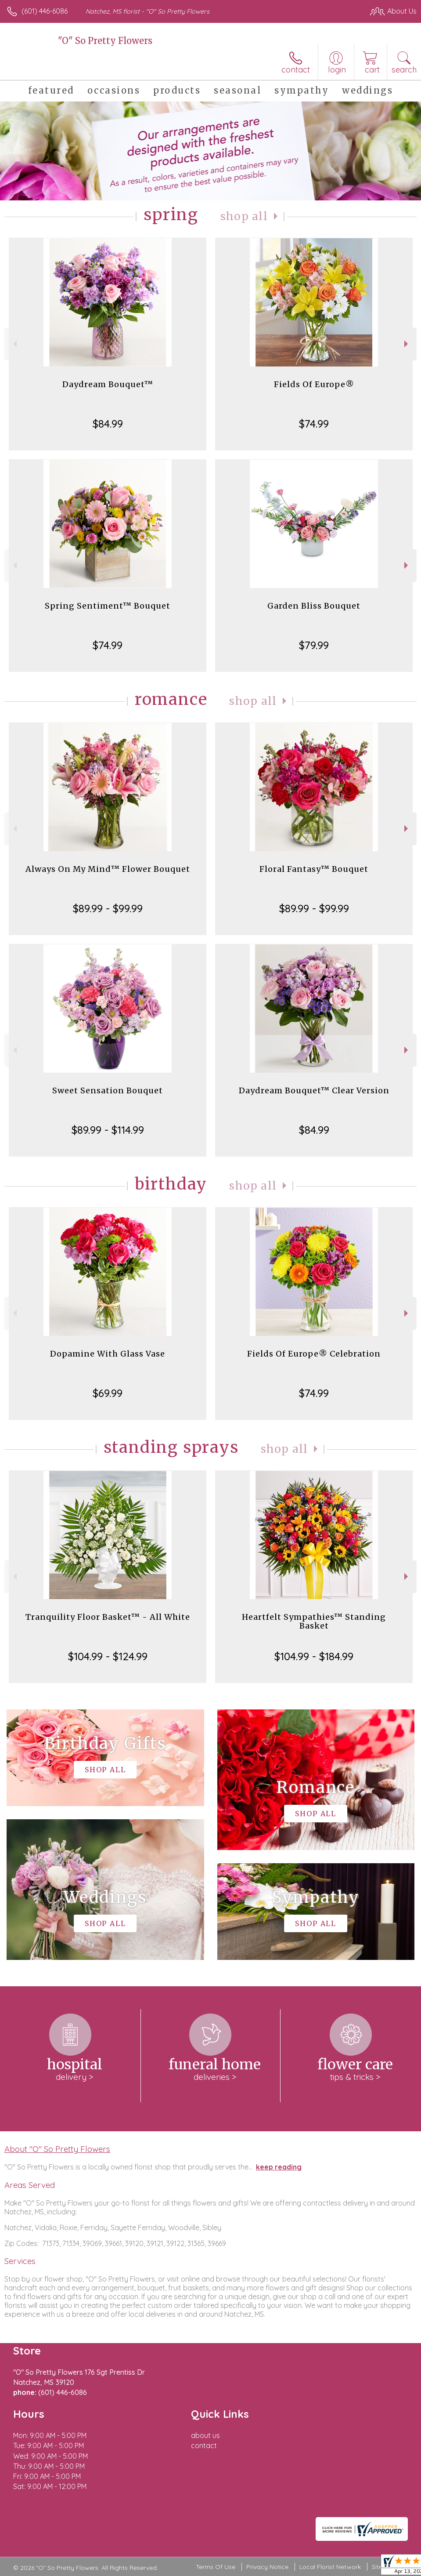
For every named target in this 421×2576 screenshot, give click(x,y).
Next (407, 343)
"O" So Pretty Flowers (105, 40)
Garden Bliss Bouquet (313, 606)
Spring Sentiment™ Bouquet (107, 606)
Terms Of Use (215, 2567)
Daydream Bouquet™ (107, 384)
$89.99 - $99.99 (108, 908)
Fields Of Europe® (314, 384)
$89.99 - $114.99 (108, 1129)
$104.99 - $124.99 (108, 1656)
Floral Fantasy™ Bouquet (313, 869)
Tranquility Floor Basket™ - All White (107, 1617)
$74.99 (314, 423)
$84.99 (108, 423)
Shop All (244, 216)
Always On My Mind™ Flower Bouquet (107, 869)
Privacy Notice (267, 2567)
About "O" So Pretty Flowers (57, 2149)
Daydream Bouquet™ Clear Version (314, 1090)
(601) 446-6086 (45, 11)
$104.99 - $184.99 (313, 1656)
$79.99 (314, 645)
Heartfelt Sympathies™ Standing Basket (314, 1621)
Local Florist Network (330, 2567)
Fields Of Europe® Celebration (314, 1354)
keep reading (279, 2166)
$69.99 (107, 1393)
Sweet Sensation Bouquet (107, 1090)
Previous (13, 343)
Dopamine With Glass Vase (107, 1354)
